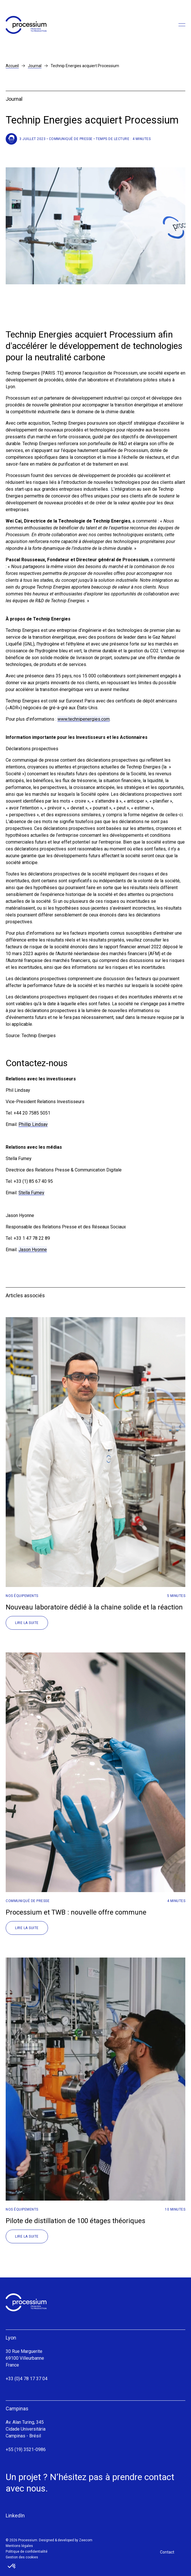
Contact (167, 2552)
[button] (12, 2566)
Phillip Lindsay (33, 1124)
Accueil (12, 65)
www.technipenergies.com (83, 719)
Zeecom (85, 2540)
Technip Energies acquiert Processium (85, 65)
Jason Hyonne (32, 1249)
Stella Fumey (31, 1192)
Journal (34, 65)
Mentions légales (19, 2546)
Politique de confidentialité (26, 2552)
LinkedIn (15, 2516)
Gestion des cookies (22, 2557)
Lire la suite (27, 1623)
